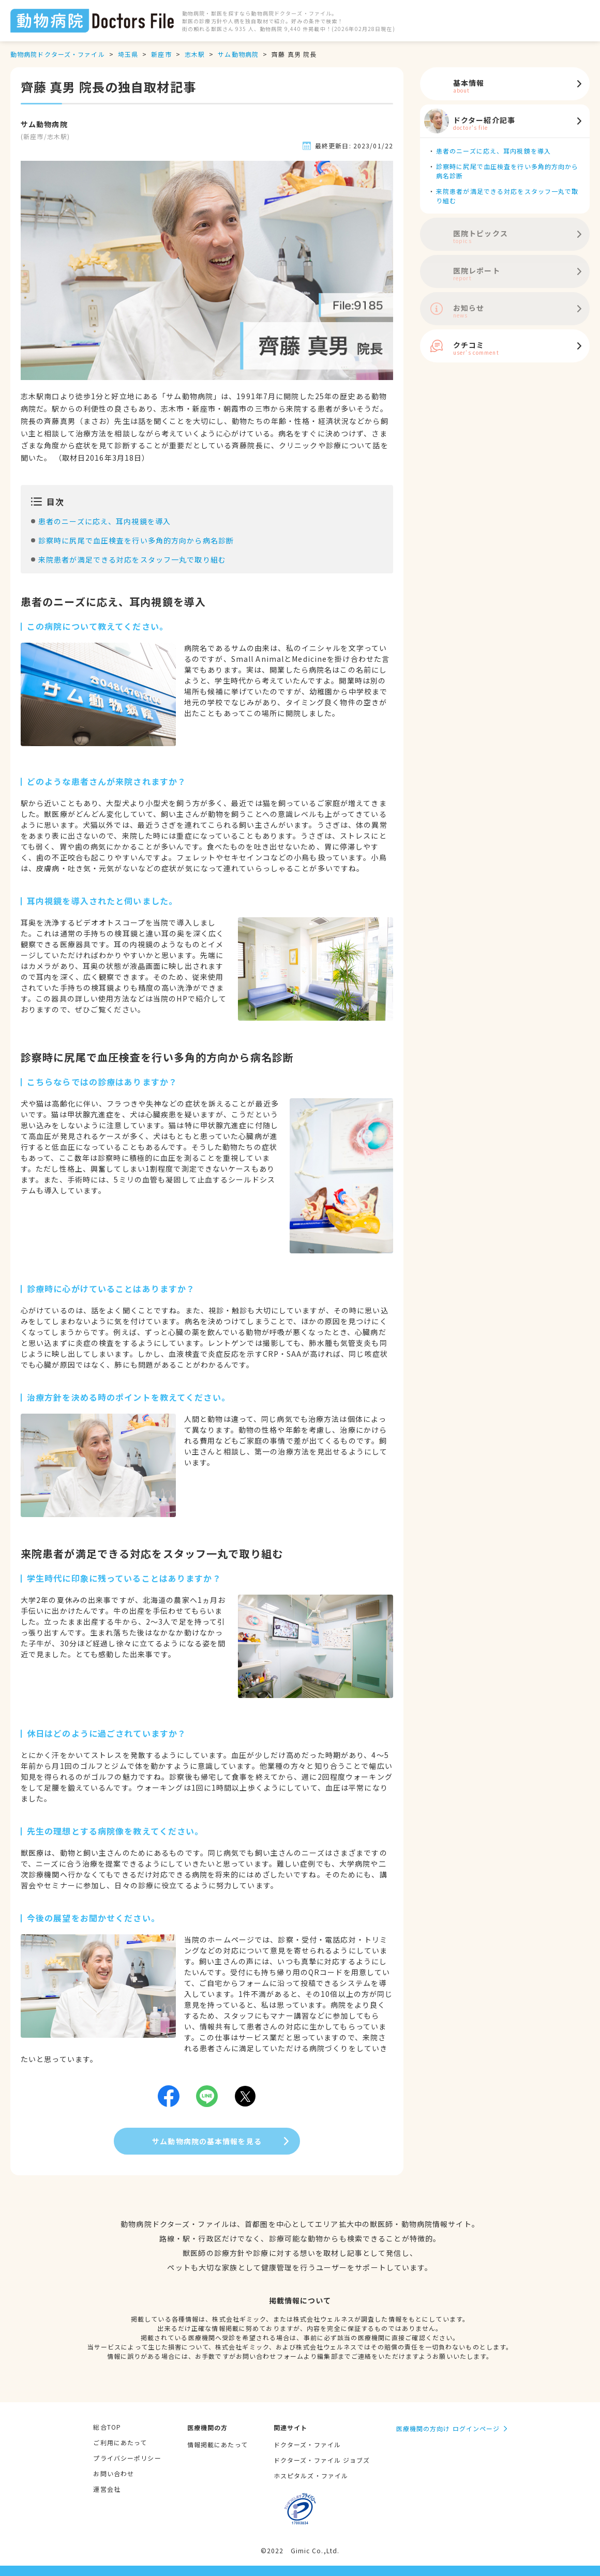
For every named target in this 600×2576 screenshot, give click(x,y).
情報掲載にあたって (217, 2444)
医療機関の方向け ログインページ (448, 2428)
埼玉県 (128, 54)
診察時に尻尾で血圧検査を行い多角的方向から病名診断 (136, 540)
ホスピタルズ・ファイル (311, 2475)
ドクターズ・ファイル (307, 2444)
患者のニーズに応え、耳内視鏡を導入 (104, 521)
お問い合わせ (113, 2473)
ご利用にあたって (120, 2442)
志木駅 (195, 54)
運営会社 (106, 2488)
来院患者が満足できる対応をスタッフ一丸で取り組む (132, 559)
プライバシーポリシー (127, 2457)
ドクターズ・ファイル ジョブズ (322, 2460)
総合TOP (107, 2426)
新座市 (161, 54)
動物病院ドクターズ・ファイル (57, 54)
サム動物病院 (238, 54)
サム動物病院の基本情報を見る (207, 2141)
